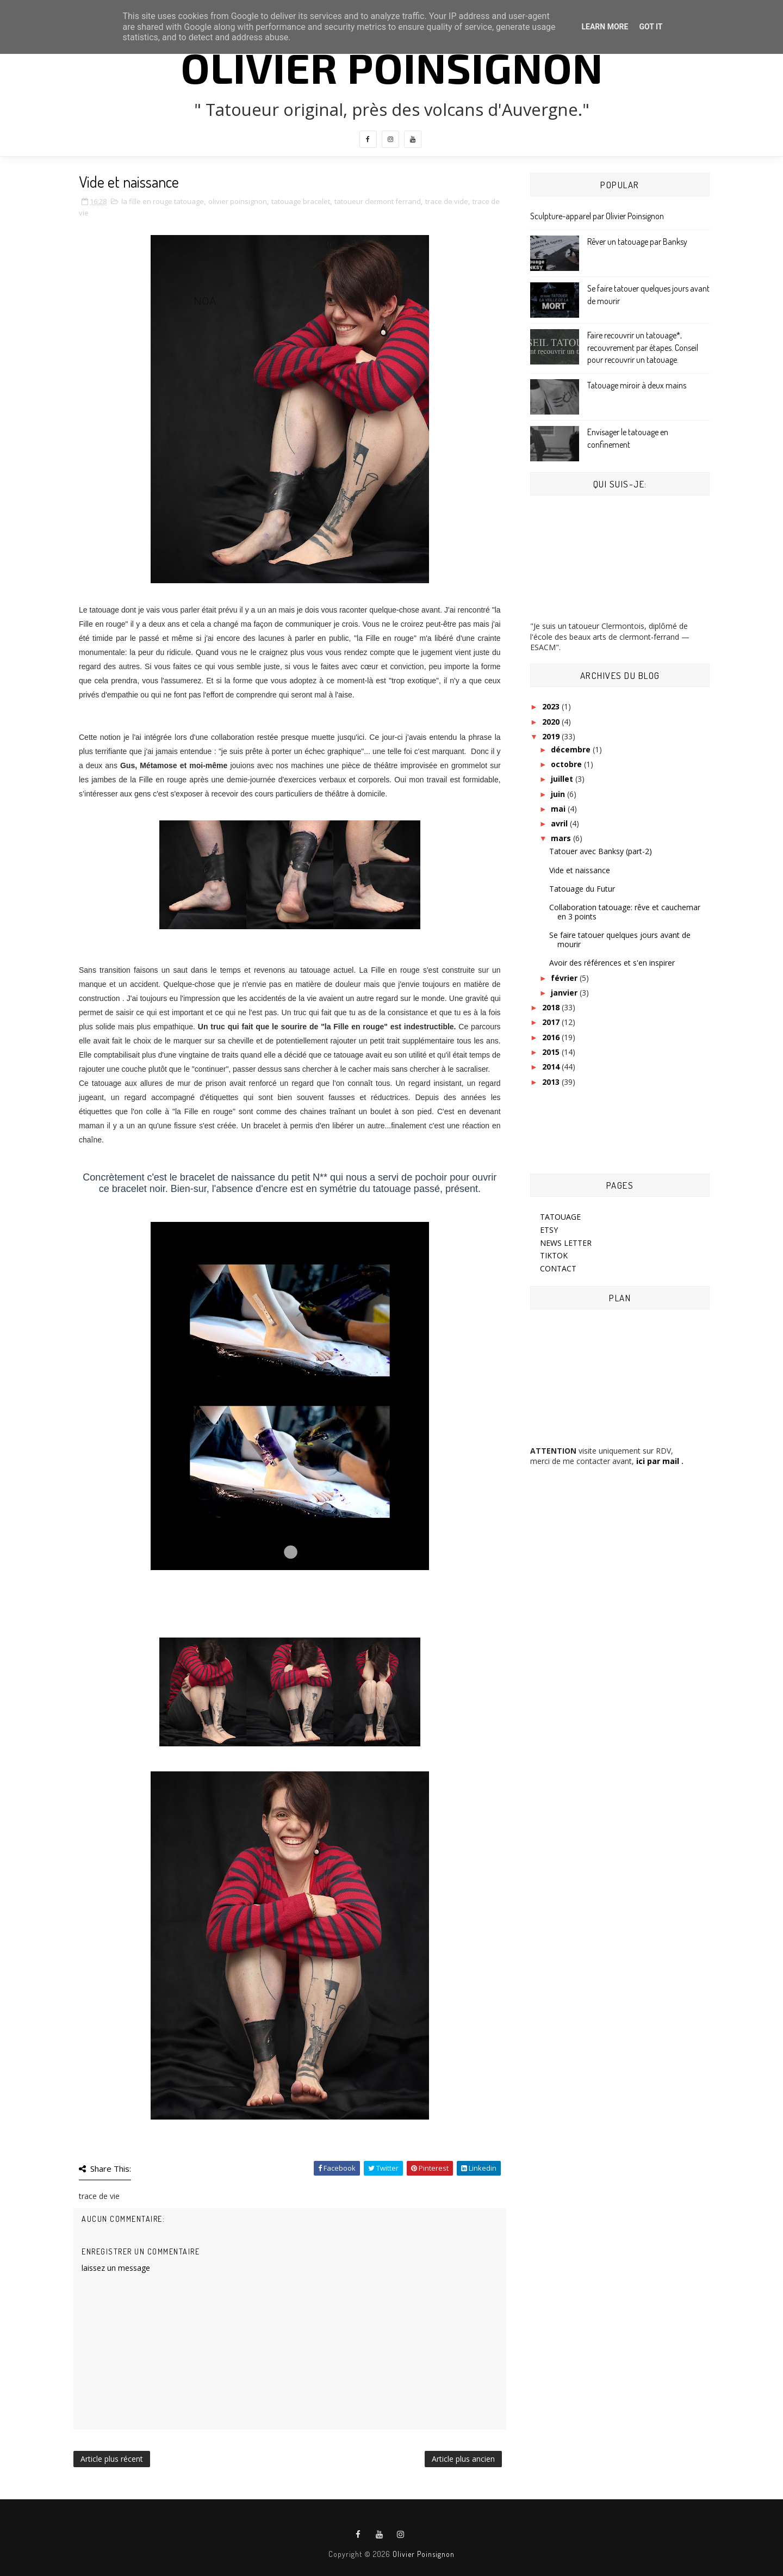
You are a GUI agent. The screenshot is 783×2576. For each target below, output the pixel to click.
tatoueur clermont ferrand (377, 201)
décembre (572, 749)
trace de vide (446, 201)
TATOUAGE (560, 1217)
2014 (552, 1066)
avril (560, 823)
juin (559, 794)
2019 (552, 736)
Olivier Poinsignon (392, 67)
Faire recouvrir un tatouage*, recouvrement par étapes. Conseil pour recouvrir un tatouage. (642, 347)
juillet (563, 779)
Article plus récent (111, 2459)
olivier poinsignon (237, 201)
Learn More (604, 26)
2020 (552, 721)
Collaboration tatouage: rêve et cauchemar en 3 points (624, 912)
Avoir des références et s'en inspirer (612, 962)
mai (559, 809)
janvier (565, 992)
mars (562, 838)
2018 (552, 1007)
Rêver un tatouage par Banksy (637, 241)
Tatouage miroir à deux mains (636, 385)
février (565, 978)
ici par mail (656, 1461)
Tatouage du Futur (582, 889)
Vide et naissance (579, 870)
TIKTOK (554, 1255)
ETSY (549, 1230)
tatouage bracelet (300, 201)
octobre (567, 764)
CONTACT (558, 1268)
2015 (552, 1052)
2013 (552, 1082)
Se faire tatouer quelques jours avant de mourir (620, 939)
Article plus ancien (463, 2459)
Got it (650, 26)
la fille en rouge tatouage (162, 201)
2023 (552, 706)
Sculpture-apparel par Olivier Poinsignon (597, 216)
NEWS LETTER (566, 1243)
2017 (552, 1022)
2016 (552, 1037)
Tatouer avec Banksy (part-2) (600, 851)
